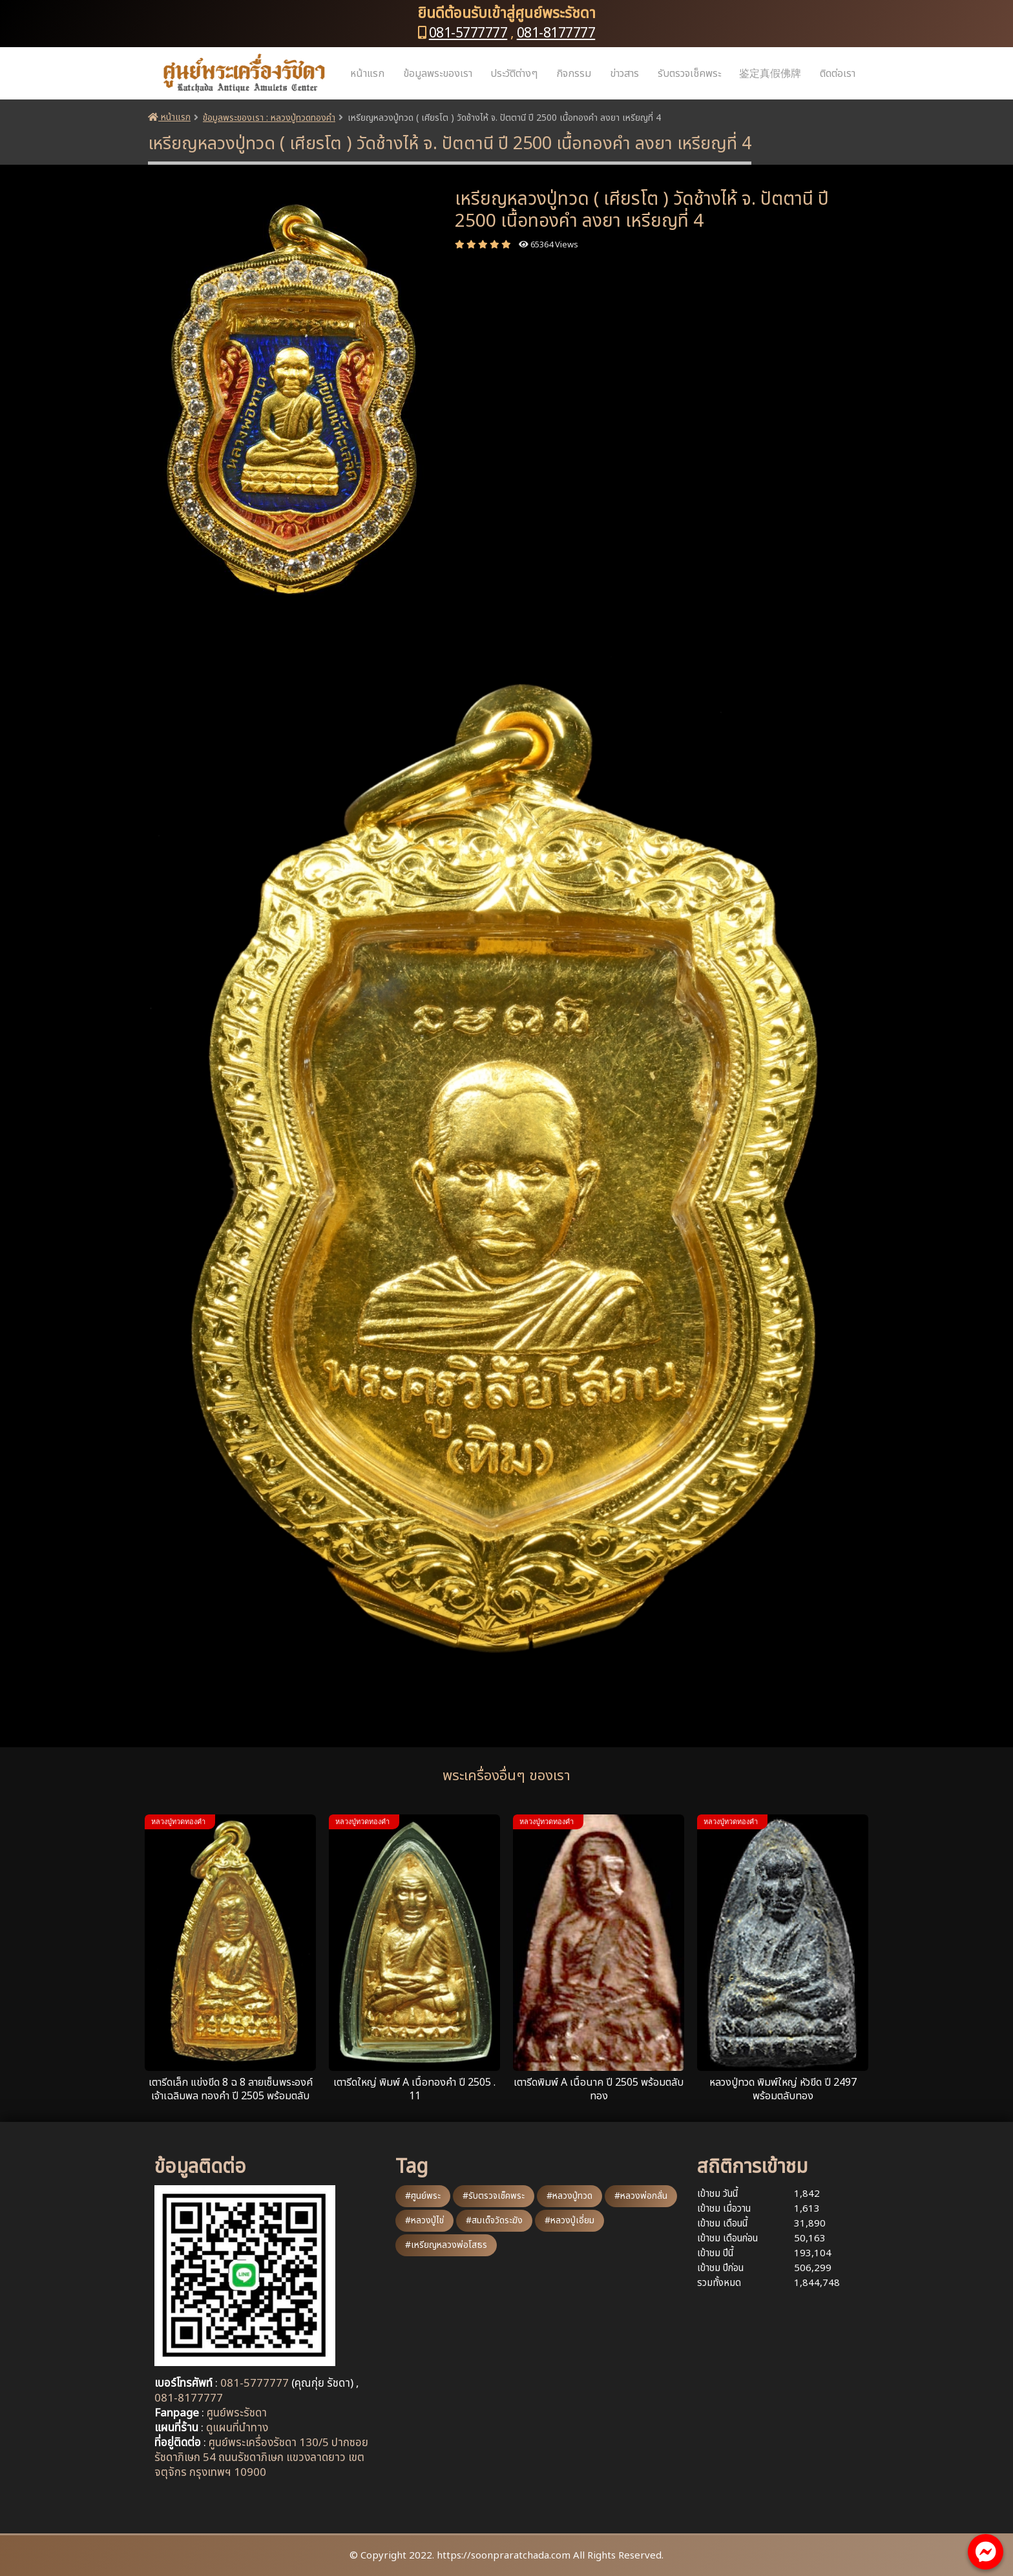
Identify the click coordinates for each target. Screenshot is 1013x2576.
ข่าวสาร (624, 73)
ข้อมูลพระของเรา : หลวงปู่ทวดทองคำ (269, 118)
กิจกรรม (573, 73)
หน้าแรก (367, 73)
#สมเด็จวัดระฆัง (494, 2220)
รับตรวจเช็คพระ (689, 73)
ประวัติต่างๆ (514, 73)
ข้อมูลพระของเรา (437, 73)
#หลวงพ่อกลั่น (640, 2196)
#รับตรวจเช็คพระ (494, 2196)
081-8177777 (556, 33)
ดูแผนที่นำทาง (237, 2428)
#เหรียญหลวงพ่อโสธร (446, 2245)
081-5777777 (468, 33)
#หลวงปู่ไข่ (424, 2220)
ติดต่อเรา (837, 73)
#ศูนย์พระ (423, 2196)
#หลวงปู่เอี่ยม (569, 2220)
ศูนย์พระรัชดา (237, 2413)
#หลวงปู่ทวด (569, 2196)
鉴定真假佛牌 (770, 73)
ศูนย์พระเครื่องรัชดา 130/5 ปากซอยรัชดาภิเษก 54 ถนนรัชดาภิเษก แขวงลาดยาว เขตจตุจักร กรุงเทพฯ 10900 (261, 2458)
